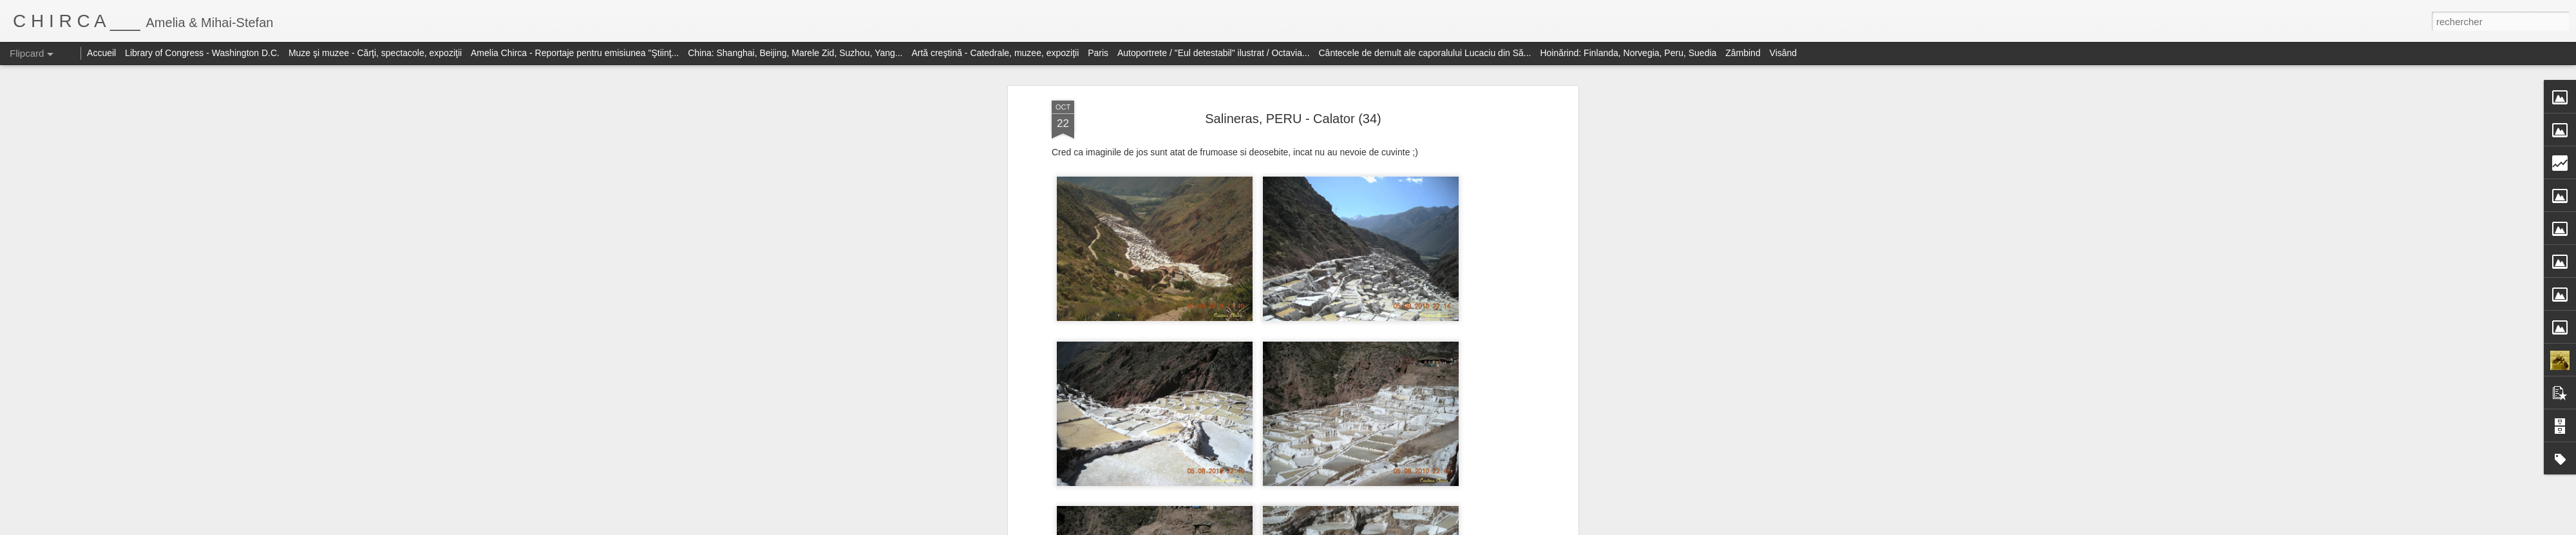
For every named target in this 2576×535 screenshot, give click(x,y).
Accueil (101, 53)
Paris (1098, 53)
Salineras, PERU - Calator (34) (1293, 119)
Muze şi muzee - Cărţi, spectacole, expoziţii (375, 53)
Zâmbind (1742, 53)
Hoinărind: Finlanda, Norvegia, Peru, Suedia (1628, 53)
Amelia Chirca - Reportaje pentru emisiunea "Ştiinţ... (575, 53)
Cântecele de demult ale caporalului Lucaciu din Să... (1425, 53)
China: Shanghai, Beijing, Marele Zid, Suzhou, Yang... (795, 53)
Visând (1783, 53)
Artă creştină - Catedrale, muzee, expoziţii (995, 53)
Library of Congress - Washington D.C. (202, 53)
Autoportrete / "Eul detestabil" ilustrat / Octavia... (1213, 53)
